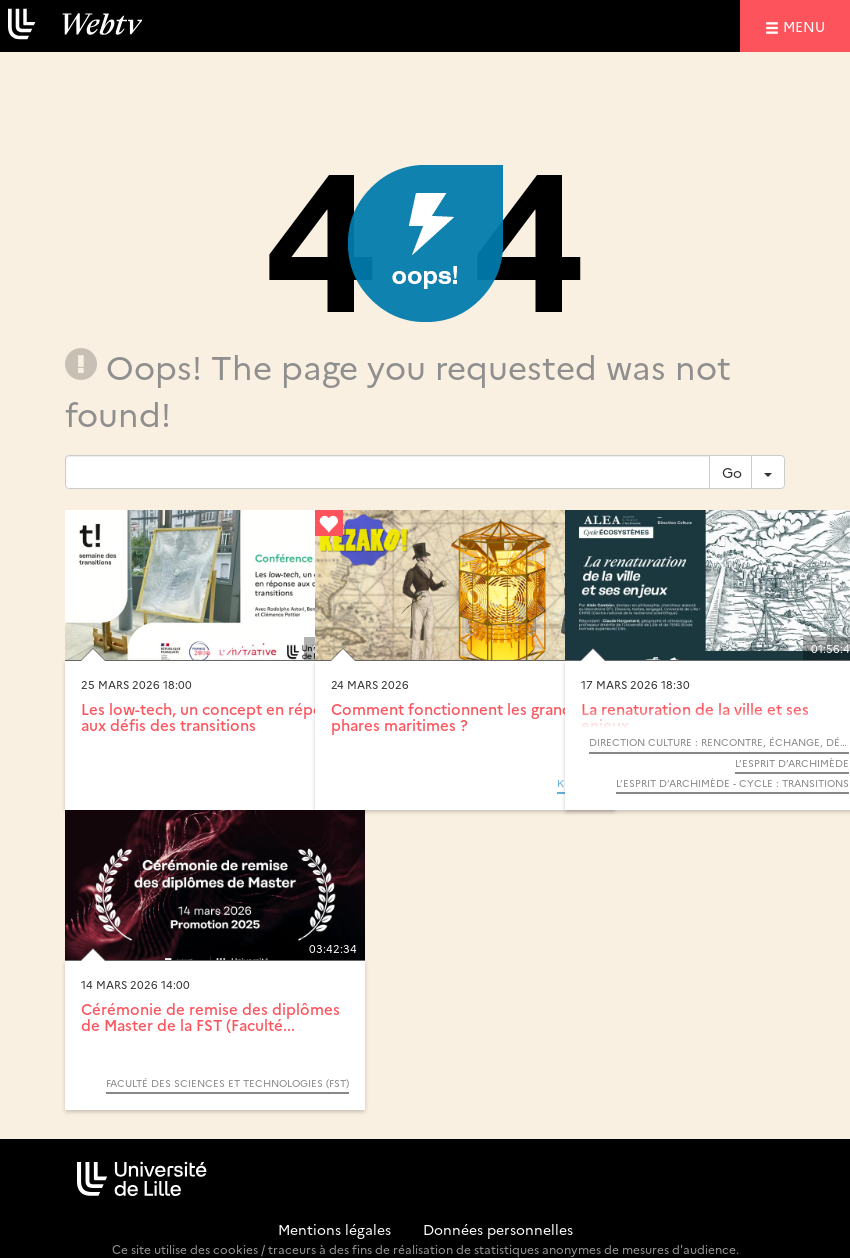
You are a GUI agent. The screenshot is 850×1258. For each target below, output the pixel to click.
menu (807, 25)
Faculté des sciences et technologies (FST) (227, 1083)
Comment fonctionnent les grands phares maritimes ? (455, 717)
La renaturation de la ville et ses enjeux (695, 717)
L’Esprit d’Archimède (792, 763)
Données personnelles (498, 1229)
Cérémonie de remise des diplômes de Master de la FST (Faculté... (210, 1017)
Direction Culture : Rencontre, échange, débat (719, 742)
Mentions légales (334, 1229)
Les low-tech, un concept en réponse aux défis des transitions (214, 717)
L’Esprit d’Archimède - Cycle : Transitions (732, 783)
